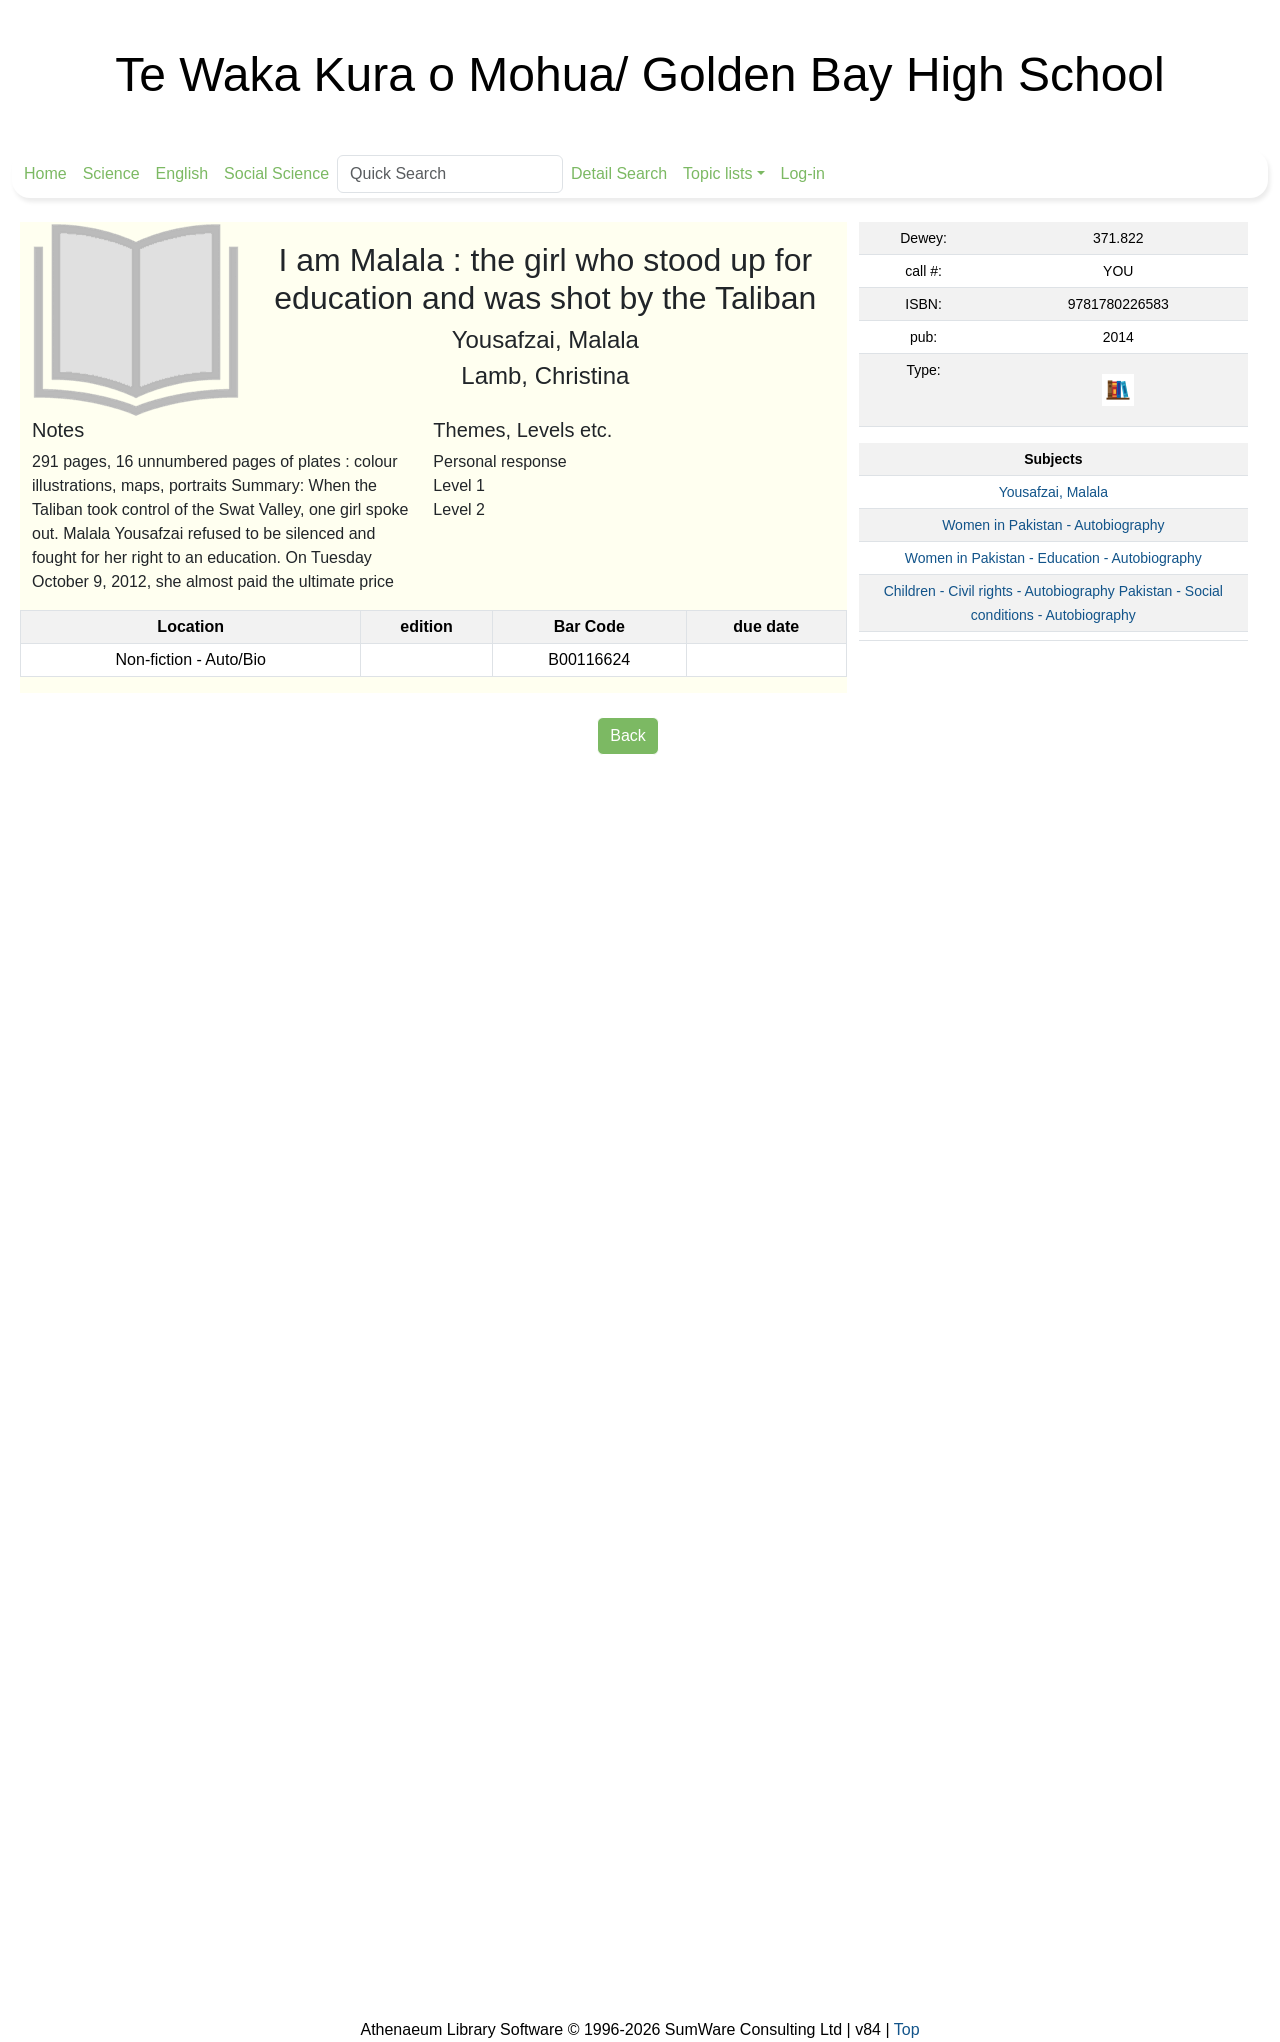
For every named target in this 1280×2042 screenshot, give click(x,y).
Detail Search (619, 173)
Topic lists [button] (717, 173)
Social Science (276, 173)
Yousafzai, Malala (1053, 492)
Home (45, 173)
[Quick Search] (450, 174)
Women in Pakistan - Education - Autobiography (1053, 558)
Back (628, 735)
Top (907, 2029)
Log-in (803, 173)
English (182, 173)
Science (111, 173)
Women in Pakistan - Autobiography (1053, 525)
